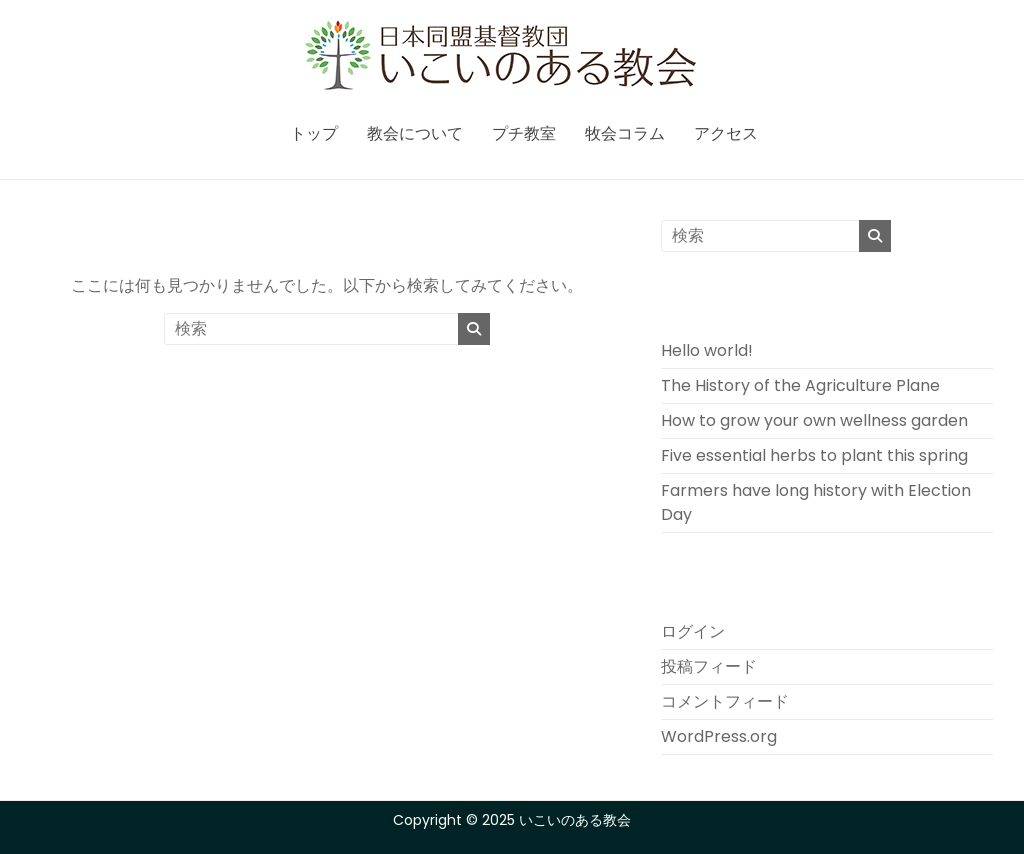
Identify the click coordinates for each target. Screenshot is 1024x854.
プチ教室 (524, 133)
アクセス (726, 133)
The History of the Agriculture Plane (800, 385)
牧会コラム (625, 133)
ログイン (693, 631)
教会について (415, 133)
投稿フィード (709, 666)
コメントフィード (725, 701)
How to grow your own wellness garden (814, 420)
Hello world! (707, 350)
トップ (314, 133)
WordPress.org (719, 736)
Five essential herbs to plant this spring (814, 455)
